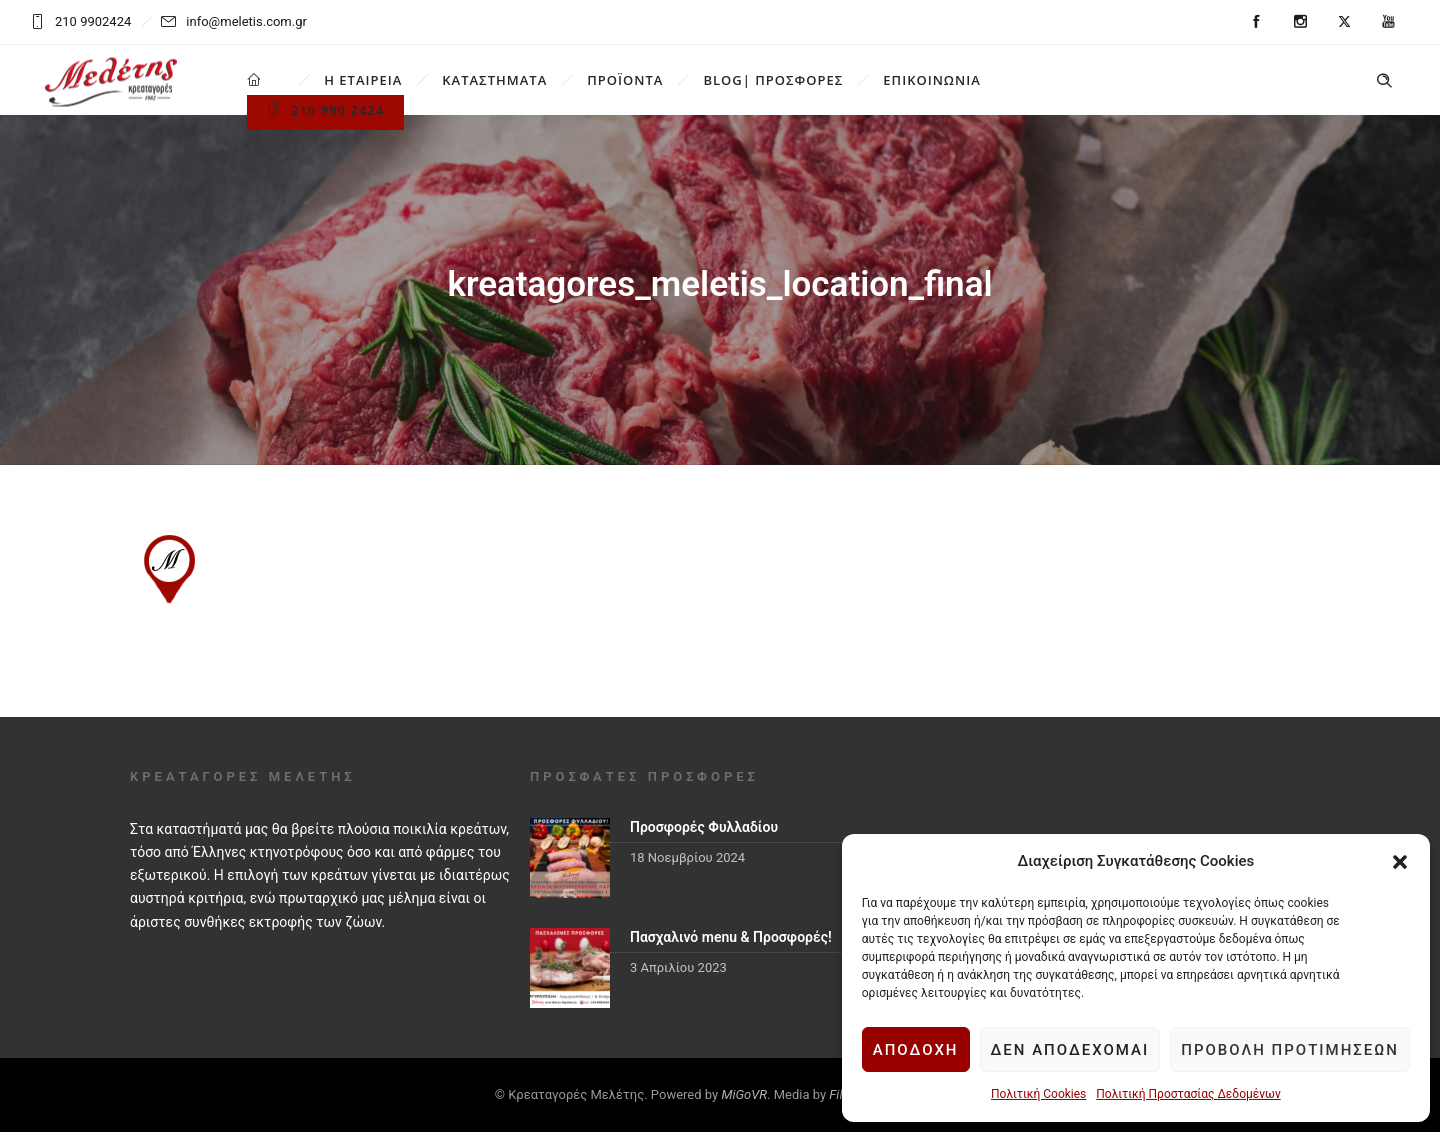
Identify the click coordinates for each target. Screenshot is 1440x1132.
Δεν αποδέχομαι (1070, 1050)
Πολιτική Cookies (1038, 1094)
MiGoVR (744, 1094)
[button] (1400, 862)
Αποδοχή (916, 1050)
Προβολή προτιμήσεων (1290, 1050)
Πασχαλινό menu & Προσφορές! (731, 937)
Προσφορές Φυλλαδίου (704, 827)
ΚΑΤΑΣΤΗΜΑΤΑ (494, 80)
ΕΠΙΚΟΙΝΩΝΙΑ (931, 80)
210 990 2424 (325, 110)
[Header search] (1384, 81)
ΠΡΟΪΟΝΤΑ (625, 80)
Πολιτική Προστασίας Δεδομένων (1188, 1094)
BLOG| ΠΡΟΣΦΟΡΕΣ (773, 80)
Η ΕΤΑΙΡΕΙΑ (363, 80)
